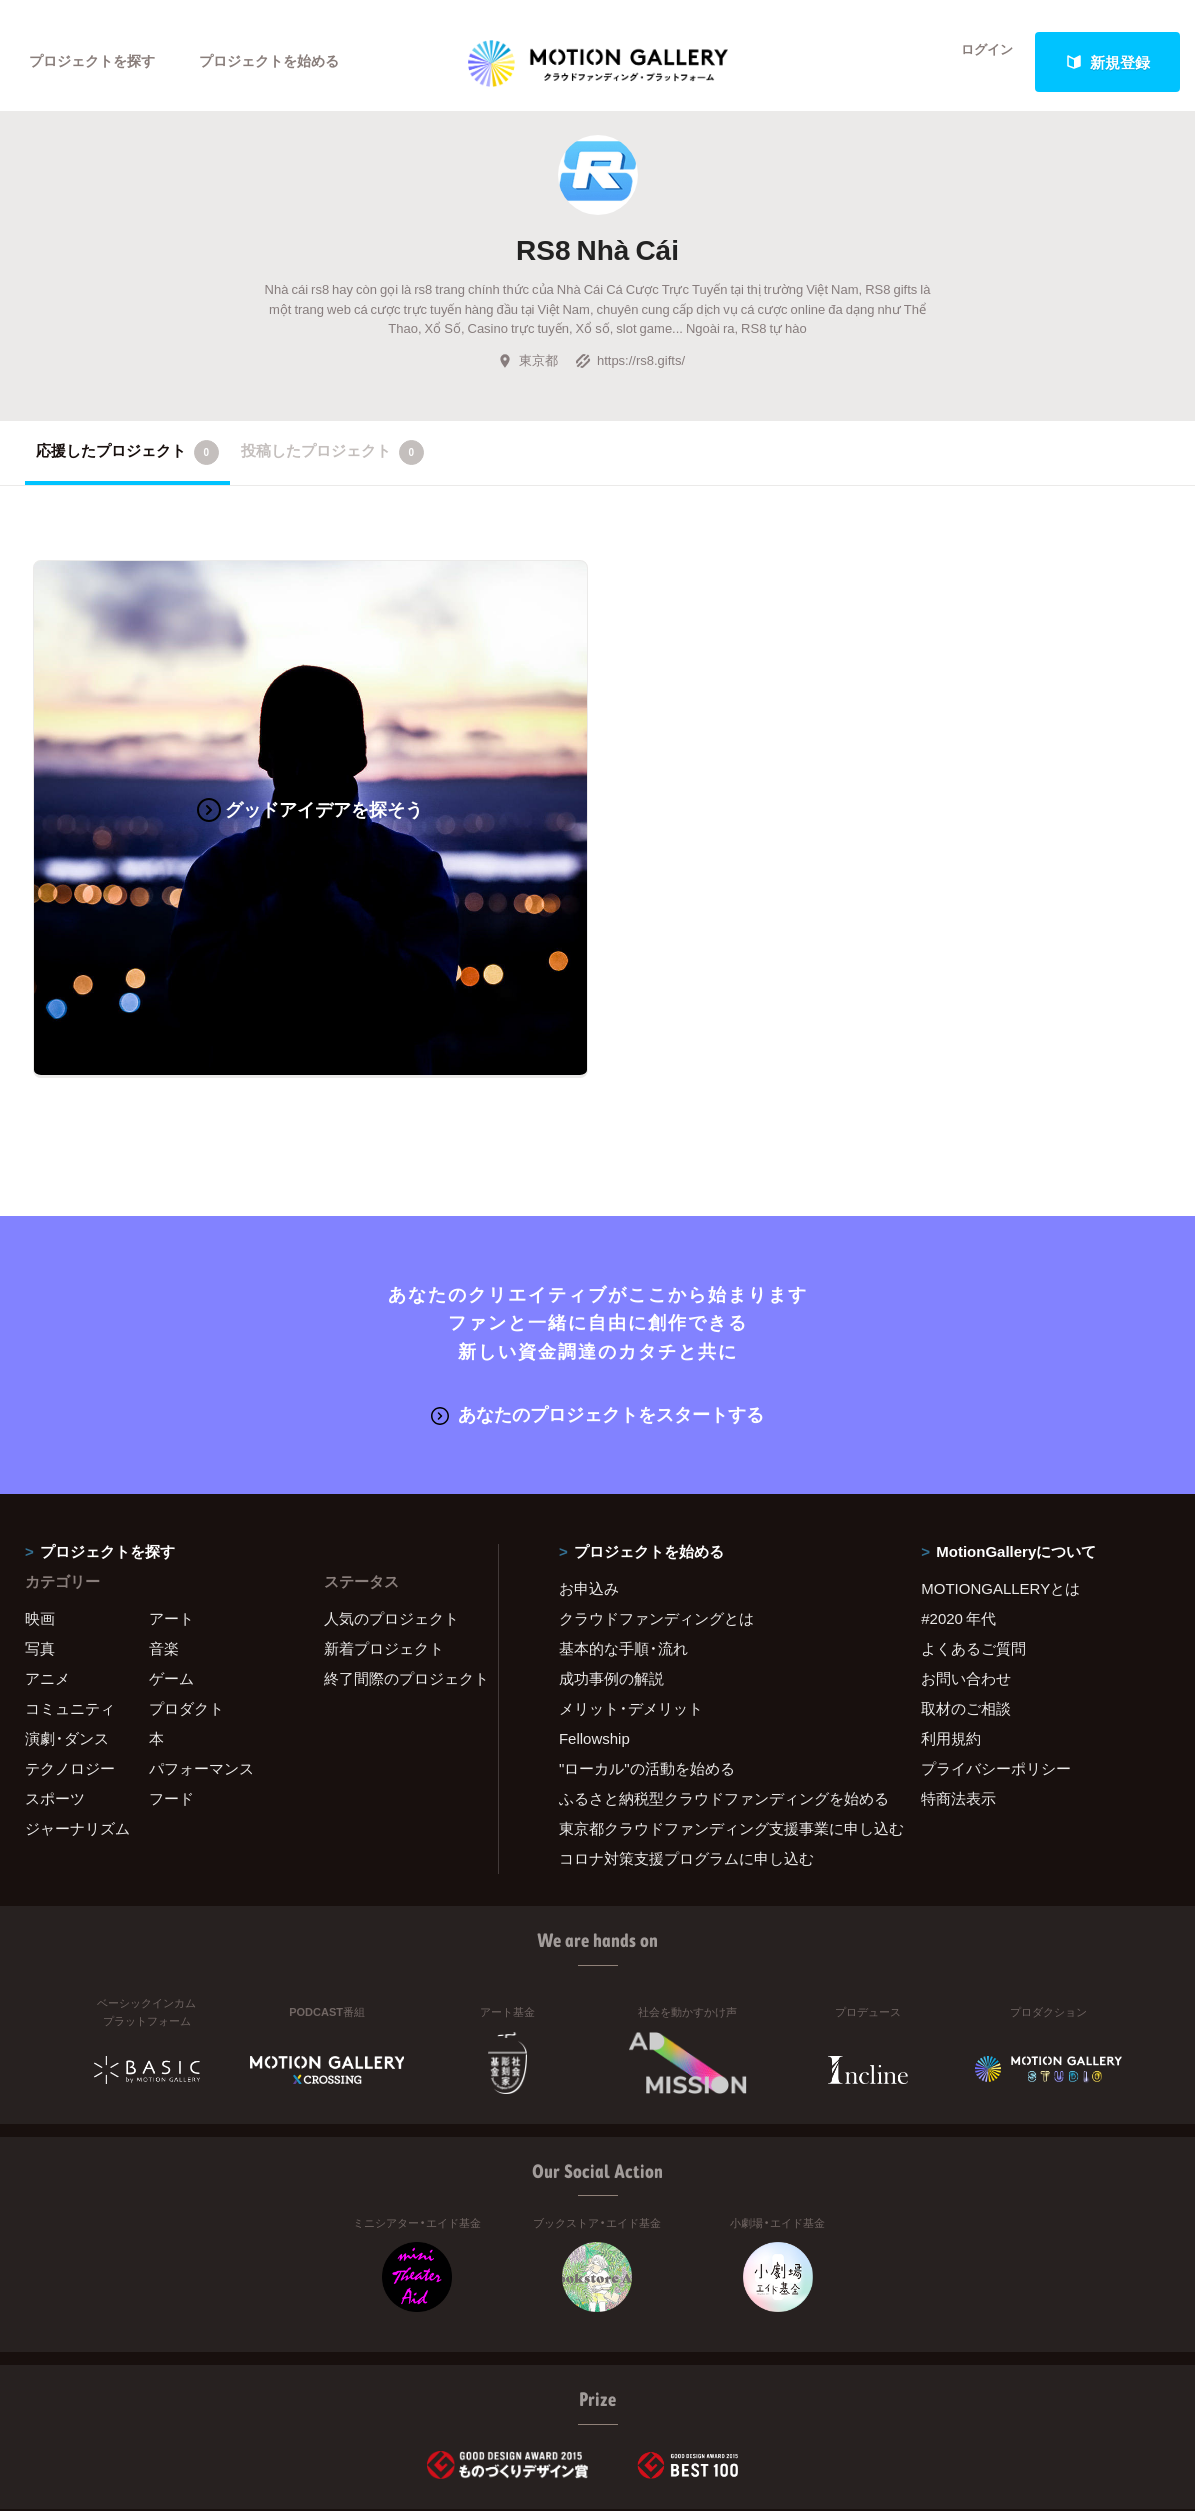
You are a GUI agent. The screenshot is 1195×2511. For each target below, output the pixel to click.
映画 (40, 1495)
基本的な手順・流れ (623, 1525)
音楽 (164, 1525)
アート (171, 1495)
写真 (40, 1525)
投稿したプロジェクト (332, 466)
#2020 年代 (958, 1495)
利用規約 (951, 1615)
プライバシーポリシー (996, 1645)
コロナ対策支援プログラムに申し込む (686, 1735)
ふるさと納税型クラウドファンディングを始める (715, 1675)
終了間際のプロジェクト (398, 1555)
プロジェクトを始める (285, 62)
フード (171, 1675)
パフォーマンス (201, 1645)
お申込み (589, 1465)
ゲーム (171, 1555)
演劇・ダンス (67, 1615)
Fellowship (594, 1615)
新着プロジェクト (384, 1525)
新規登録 (1108, 62)
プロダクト (186, 1585)
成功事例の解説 (611, 1555)
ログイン (975, 62)
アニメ (47, 1555)
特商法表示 (958, 1675)
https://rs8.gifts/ (630, 372)
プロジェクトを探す (97, 62)
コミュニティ (70, 1585)
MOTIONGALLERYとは (1000, 1465)
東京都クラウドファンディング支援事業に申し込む (715, 1705)
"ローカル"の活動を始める (647, 1645)
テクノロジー (70, 1645)
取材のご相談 (966, 1585)
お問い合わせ (966, 1555)
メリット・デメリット (631, 1585)
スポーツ (55, 1675)
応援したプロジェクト (127, 466)
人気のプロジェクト (391, 1495)
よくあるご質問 (973, 1525)
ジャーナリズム (77, 1705)
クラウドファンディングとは (656, 1495)
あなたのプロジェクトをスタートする (597, 1291)
